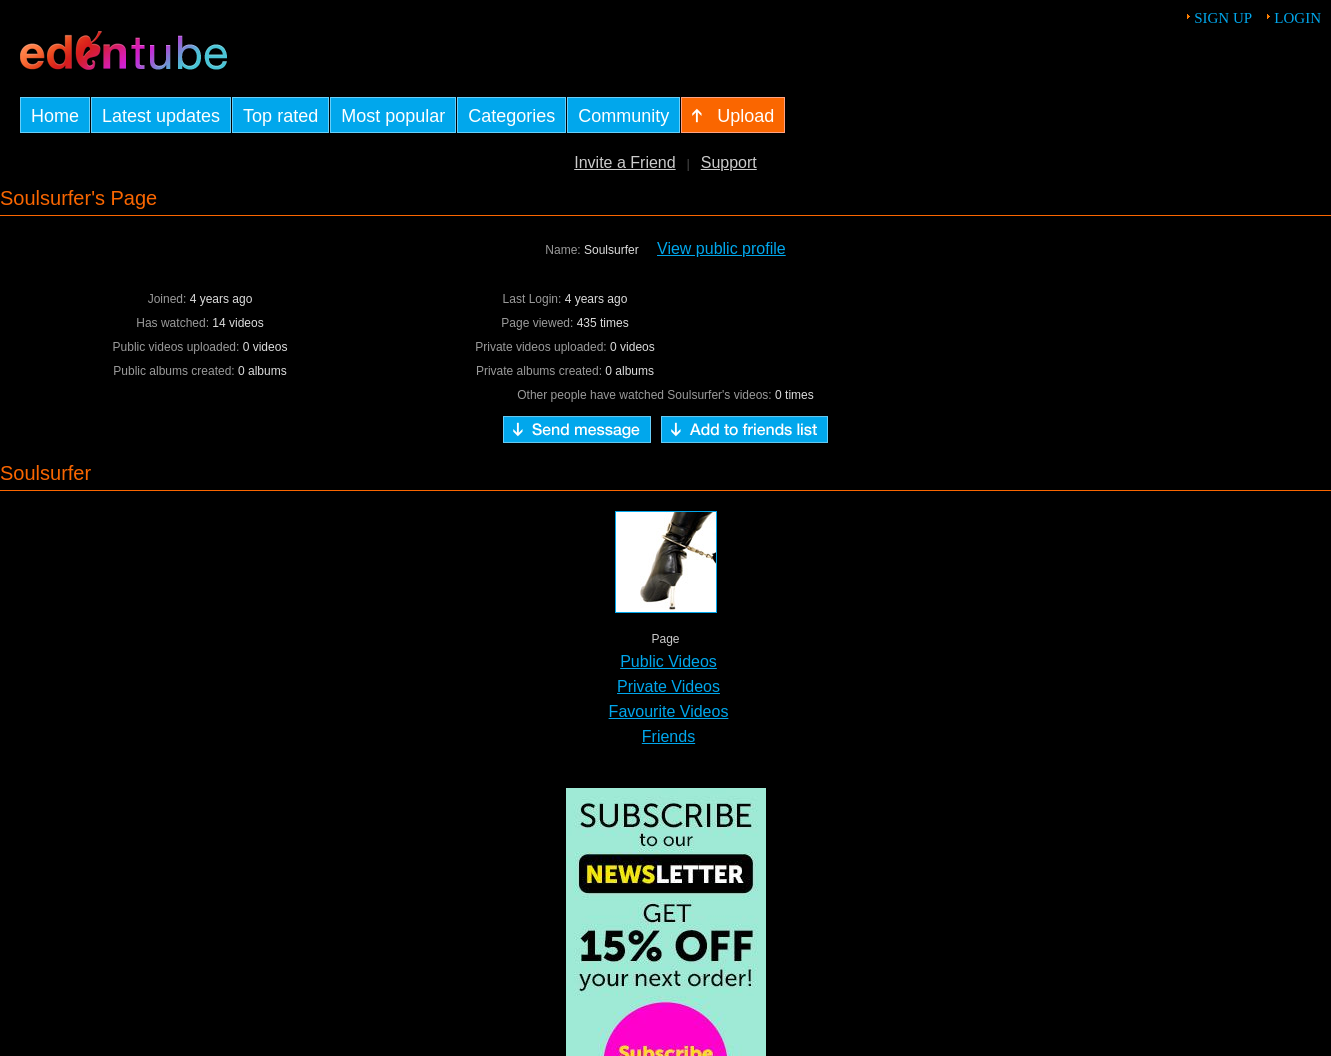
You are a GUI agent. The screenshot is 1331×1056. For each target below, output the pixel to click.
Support (729, 162)
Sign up (1223, 18)
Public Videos (668, 661)
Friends (668, 736)
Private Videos (668, 686)
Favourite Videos (669, 711)
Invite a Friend (624, 162)
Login (1297, 18)
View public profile (721, 248)
